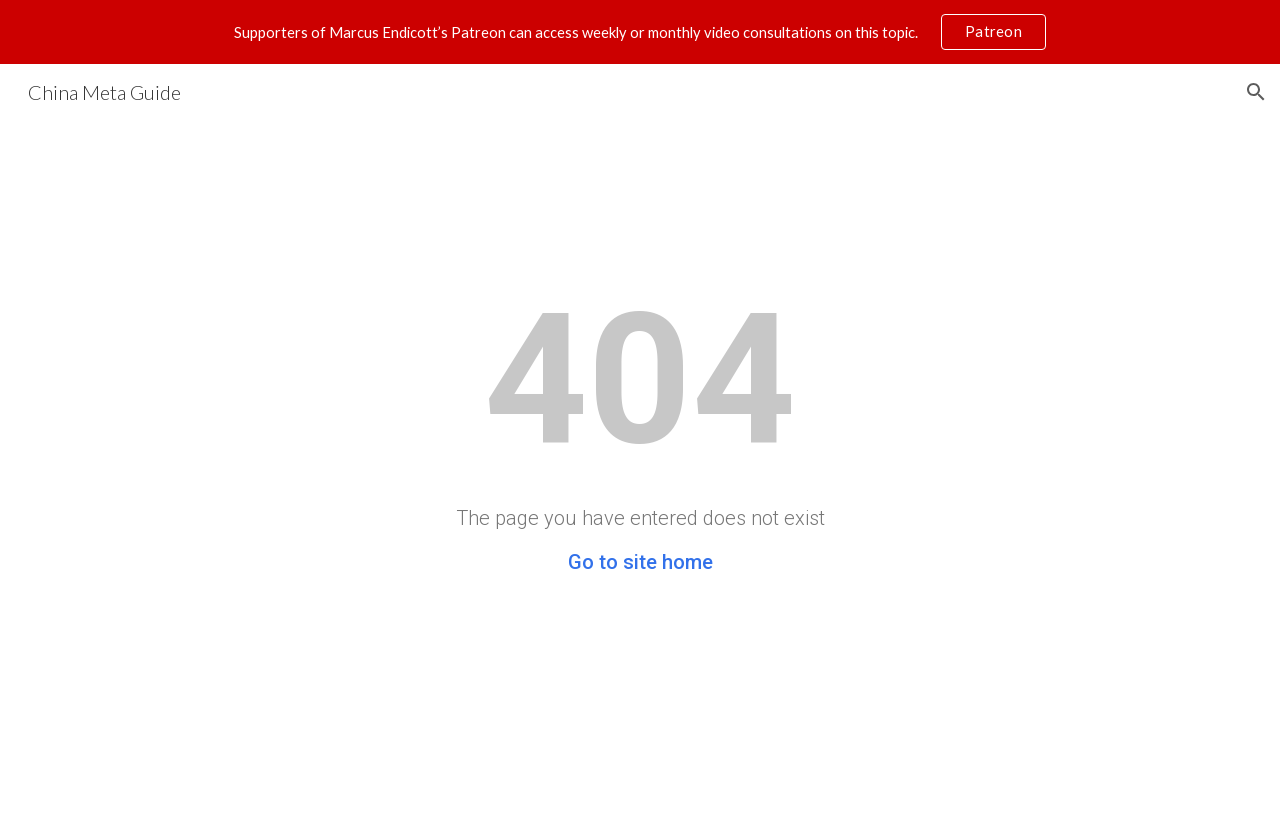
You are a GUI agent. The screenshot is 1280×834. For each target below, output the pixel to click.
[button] (1256, 92)
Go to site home (640, 562)
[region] (640, 32)
